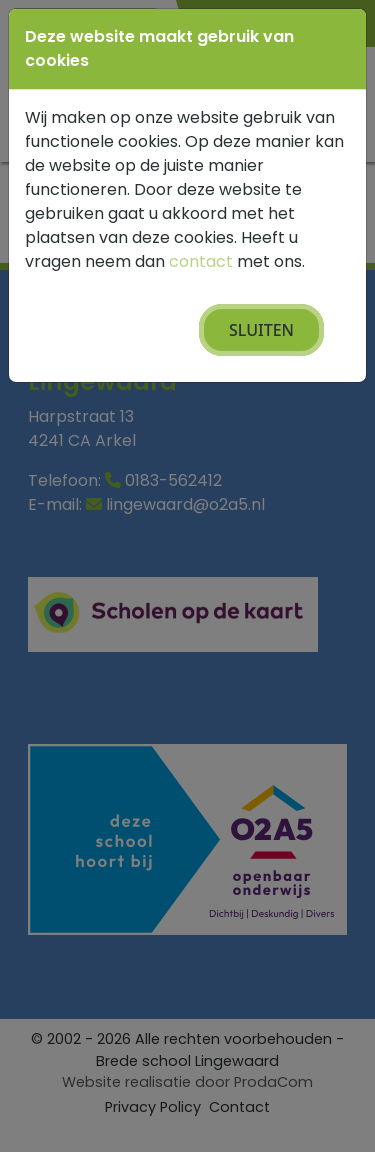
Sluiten (261, 330)
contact (201, 261)
